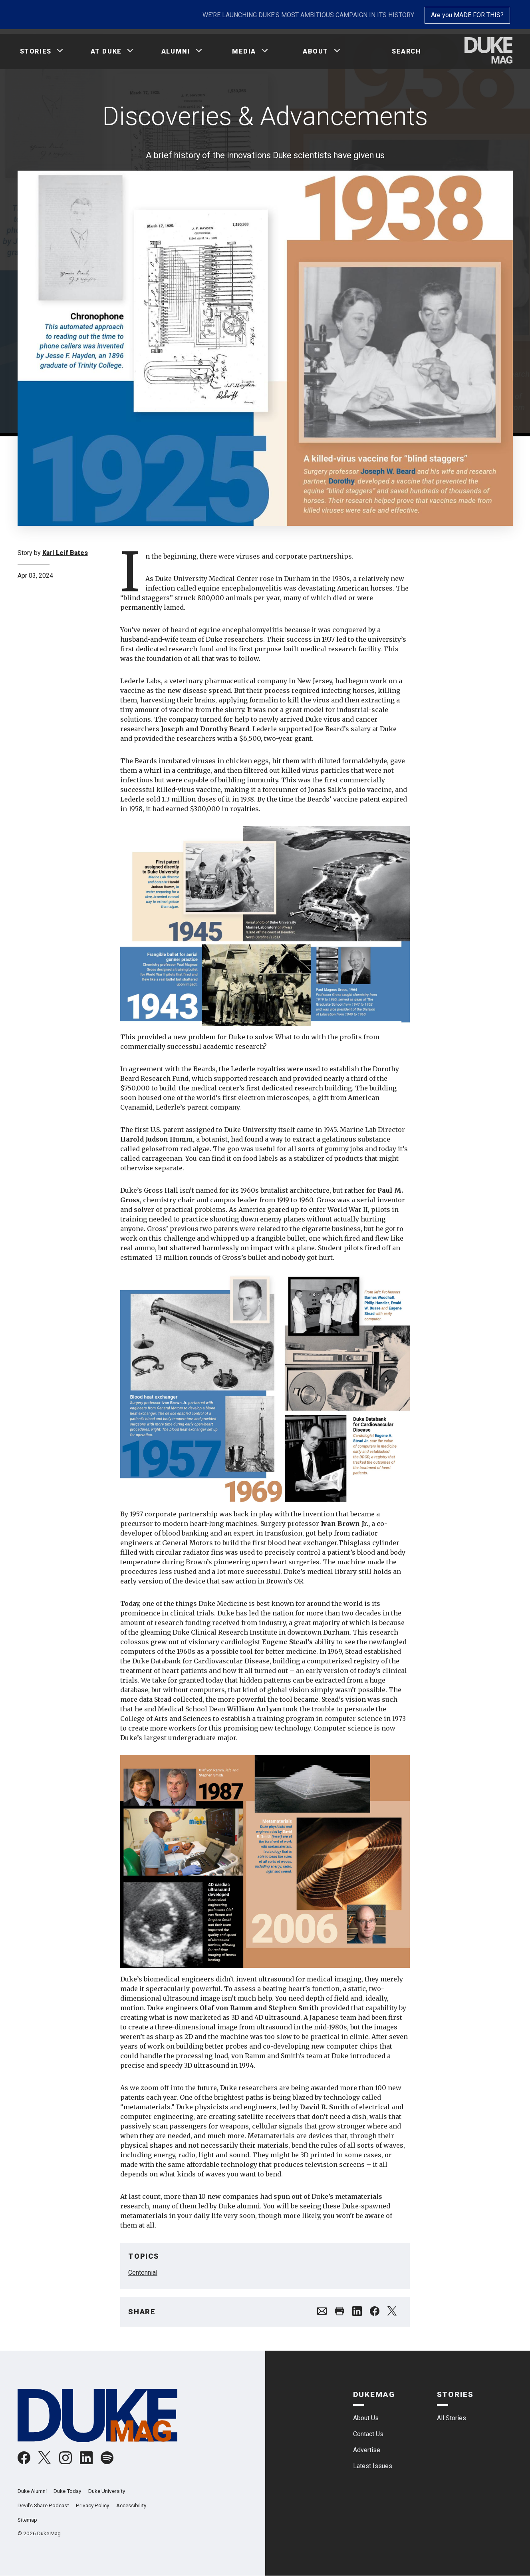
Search (406, 51)
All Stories (451, 2418)
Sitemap (27, 2519)
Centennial (142, 2272)
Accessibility (131, 2505)
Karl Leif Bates (65, 553)
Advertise (366, 2450)
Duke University (106, 2491)
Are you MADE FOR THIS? (467, 15)
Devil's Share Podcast (43, 2505)
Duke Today (67, 2491)
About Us (366, 2418)
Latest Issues (372, 2466)
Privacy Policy (92, 2505)
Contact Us (368, 2434)
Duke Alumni (32, 2491)
